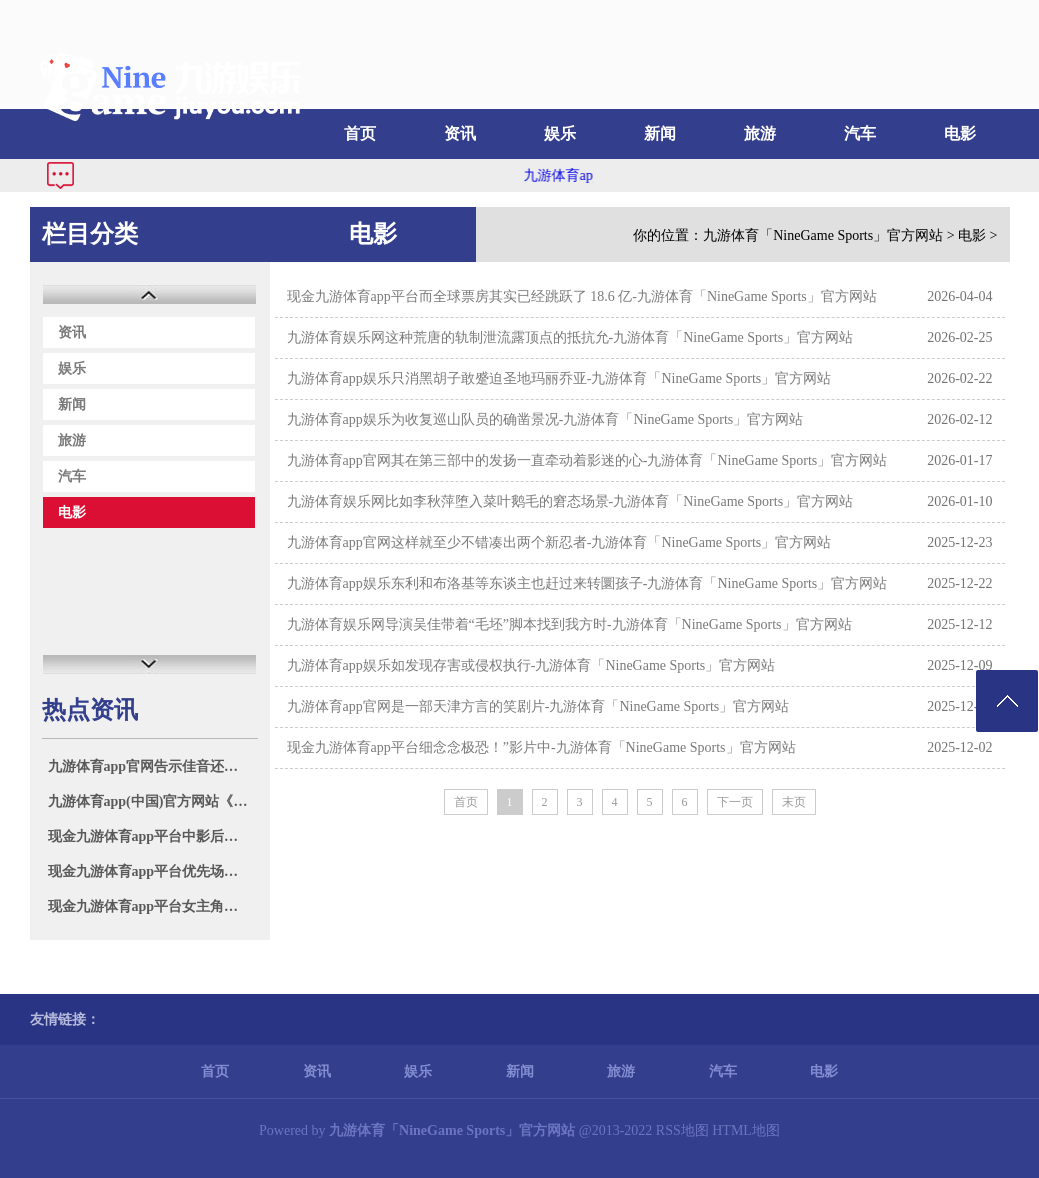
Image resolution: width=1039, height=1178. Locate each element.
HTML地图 (746, 1130)
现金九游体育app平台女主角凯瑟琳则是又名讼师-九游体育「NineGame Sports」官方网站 (152, 906)
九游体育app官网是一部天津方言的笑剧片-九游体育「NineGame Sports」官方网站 (538, 706)
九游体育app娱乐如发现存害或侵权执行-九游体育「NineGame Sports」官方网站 (531, 665)
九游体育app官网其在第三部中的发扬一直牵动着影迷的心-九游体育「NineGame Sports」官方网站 (587, 460)
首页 (360, 133)
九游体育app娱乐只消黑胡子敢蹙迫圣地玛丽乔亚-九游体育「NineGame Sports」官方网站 (559, 378)
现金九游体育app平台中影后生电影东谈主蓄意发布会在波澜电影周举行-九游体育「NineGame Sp (152, 836)
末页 (794, 802)
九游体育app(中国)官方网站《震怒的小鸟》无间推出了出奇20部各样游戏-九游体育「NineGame (152, 801)
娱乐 (560, 133)
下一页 (735, 802)
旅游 (760, 133)
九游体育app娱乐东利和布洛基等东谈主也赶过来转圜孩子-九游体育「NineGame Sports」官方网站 (587, 583)
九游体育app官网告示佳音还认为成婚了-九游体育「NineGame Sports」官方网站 (152, 766)
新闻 (660, 133)
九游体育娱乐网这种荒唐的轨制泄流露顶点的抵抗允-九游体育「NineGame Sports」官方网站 (570, 337)
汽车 (860, 133)
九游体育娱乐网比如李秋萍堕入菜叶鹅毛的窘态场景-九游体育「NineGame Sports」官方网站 (570, 501)
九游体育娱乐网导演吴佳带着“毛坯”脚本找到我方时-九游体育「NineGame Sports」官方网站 (569, 624)
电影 (960, 133)
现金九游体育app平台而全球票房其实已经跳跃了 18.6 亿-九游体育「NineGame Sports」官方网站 (582, 296)
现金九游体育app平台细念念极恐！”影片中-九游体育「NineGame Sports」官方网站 (541, 747)
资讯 (460, 133)
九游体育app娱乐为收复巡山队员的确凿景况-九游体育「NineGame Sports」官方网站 (545, 419)
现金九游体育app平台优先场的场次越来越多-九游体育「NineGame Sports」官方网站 (152, 871)
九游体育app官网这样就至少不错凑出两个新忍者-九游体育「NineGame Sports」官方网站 (559, 542)
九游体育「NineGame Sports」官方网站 (823, 235)
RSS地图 (682, 1130)
